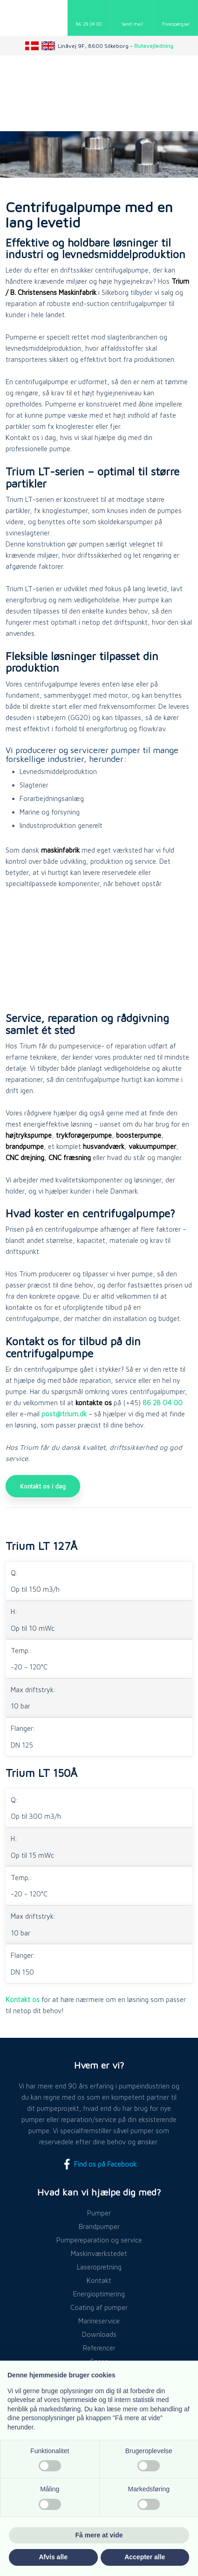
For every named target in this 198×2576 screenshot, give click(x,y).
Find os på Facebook (99, 2164)
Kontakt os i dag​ (43, 1486)
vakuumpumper (152, 1146)
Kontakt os (23, 1999)
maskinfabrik (60, 850)
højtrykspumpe (29, 1135)
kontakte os (93, 1403)
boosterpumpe (138, 1135)
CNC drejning (25, 1157)
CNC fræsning (69, 1157)
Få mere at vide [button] (99, 2535)
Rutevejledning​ (153, 45)
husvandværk (103, 1146)
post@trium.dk (64, 1414)
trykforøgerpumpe (84, 1135)
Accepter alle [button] (144, 2557)
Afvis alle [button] (53, 2557)
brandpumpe (25, 1146)
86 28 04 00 (163, 1403)
